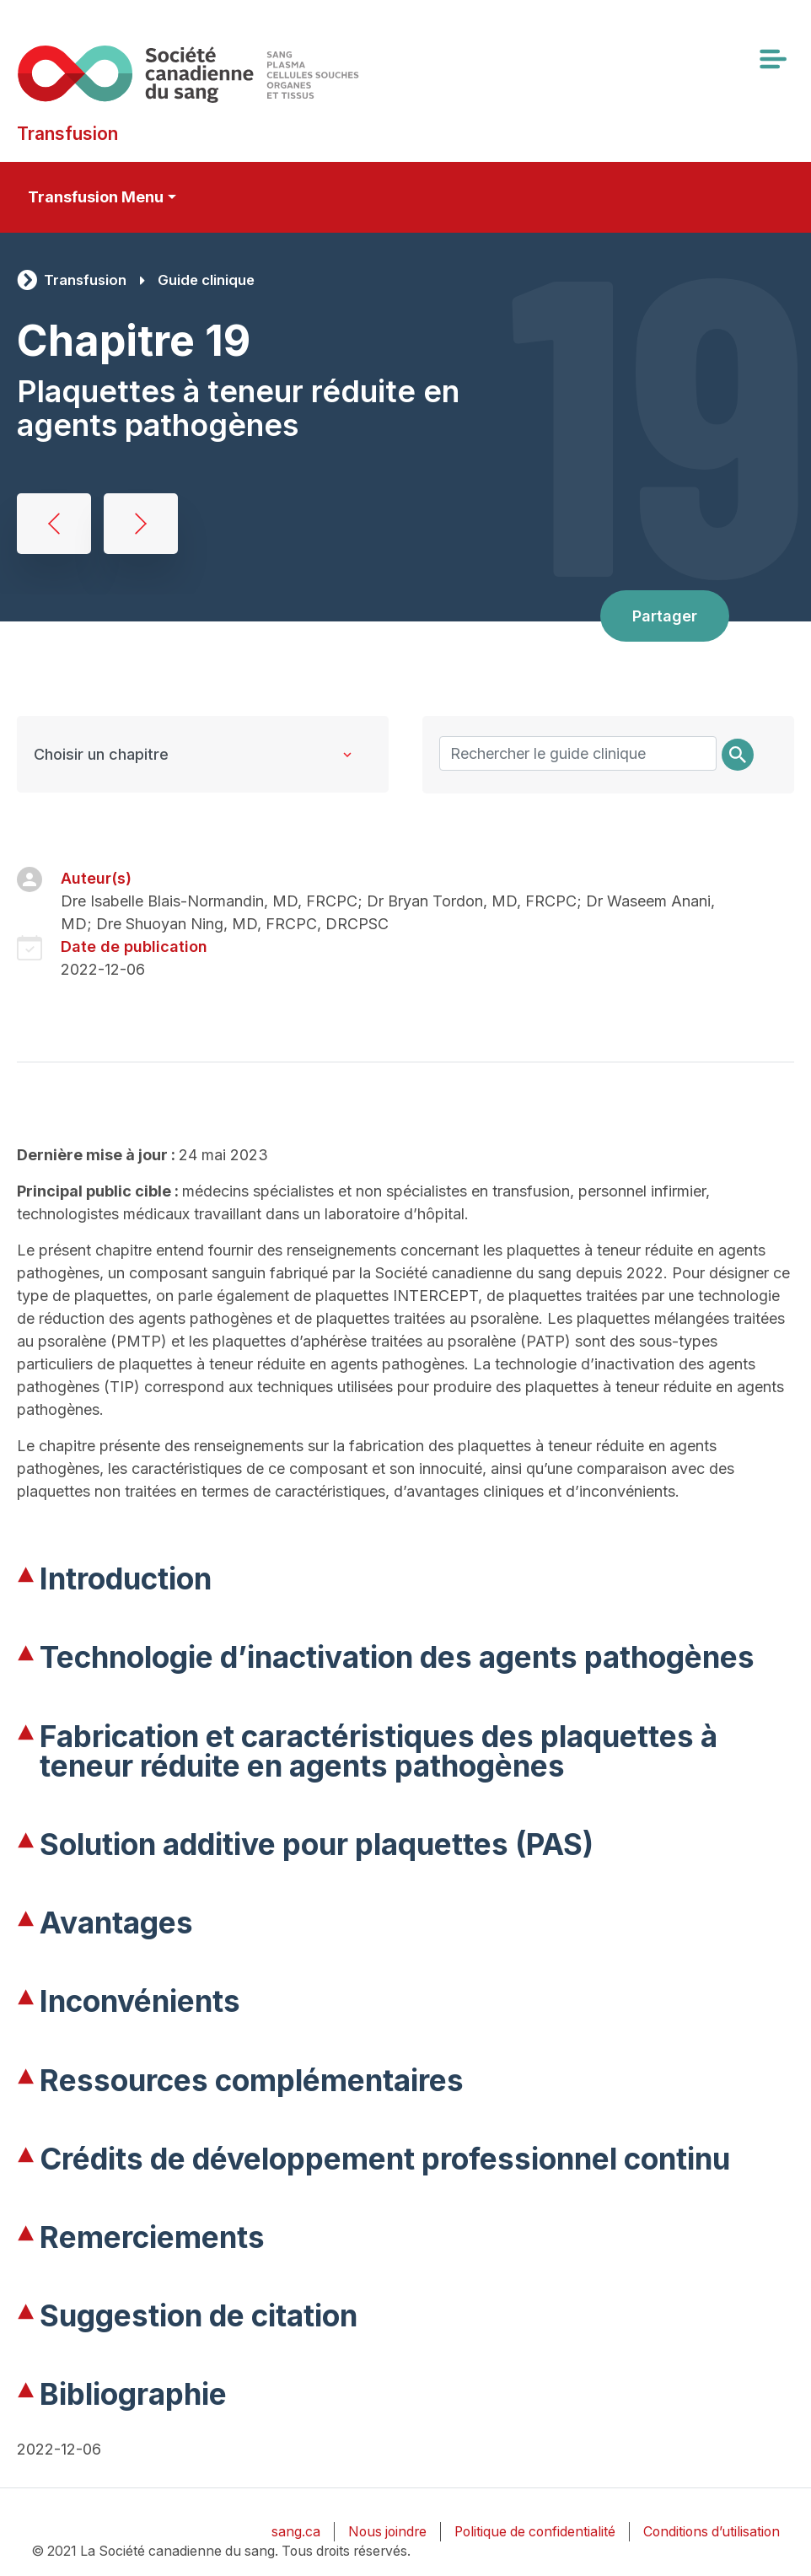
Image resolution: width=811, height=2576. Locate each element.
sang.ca (295, 2532)
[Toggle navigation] (772, 59)
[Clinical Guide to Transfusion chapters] (203, 754)
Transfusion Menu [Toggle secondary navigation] (96, 197)
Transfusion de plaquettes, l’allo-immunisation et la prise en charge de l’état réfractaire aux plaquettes (54, 523)
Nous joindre (387, 2532)
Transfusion (85, 280)
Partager (664, 616)
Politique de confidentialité (534, 2532)
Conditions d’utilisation (711, 2532)
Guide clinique (206, 280)
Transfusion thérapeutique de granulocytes (141, 523)
